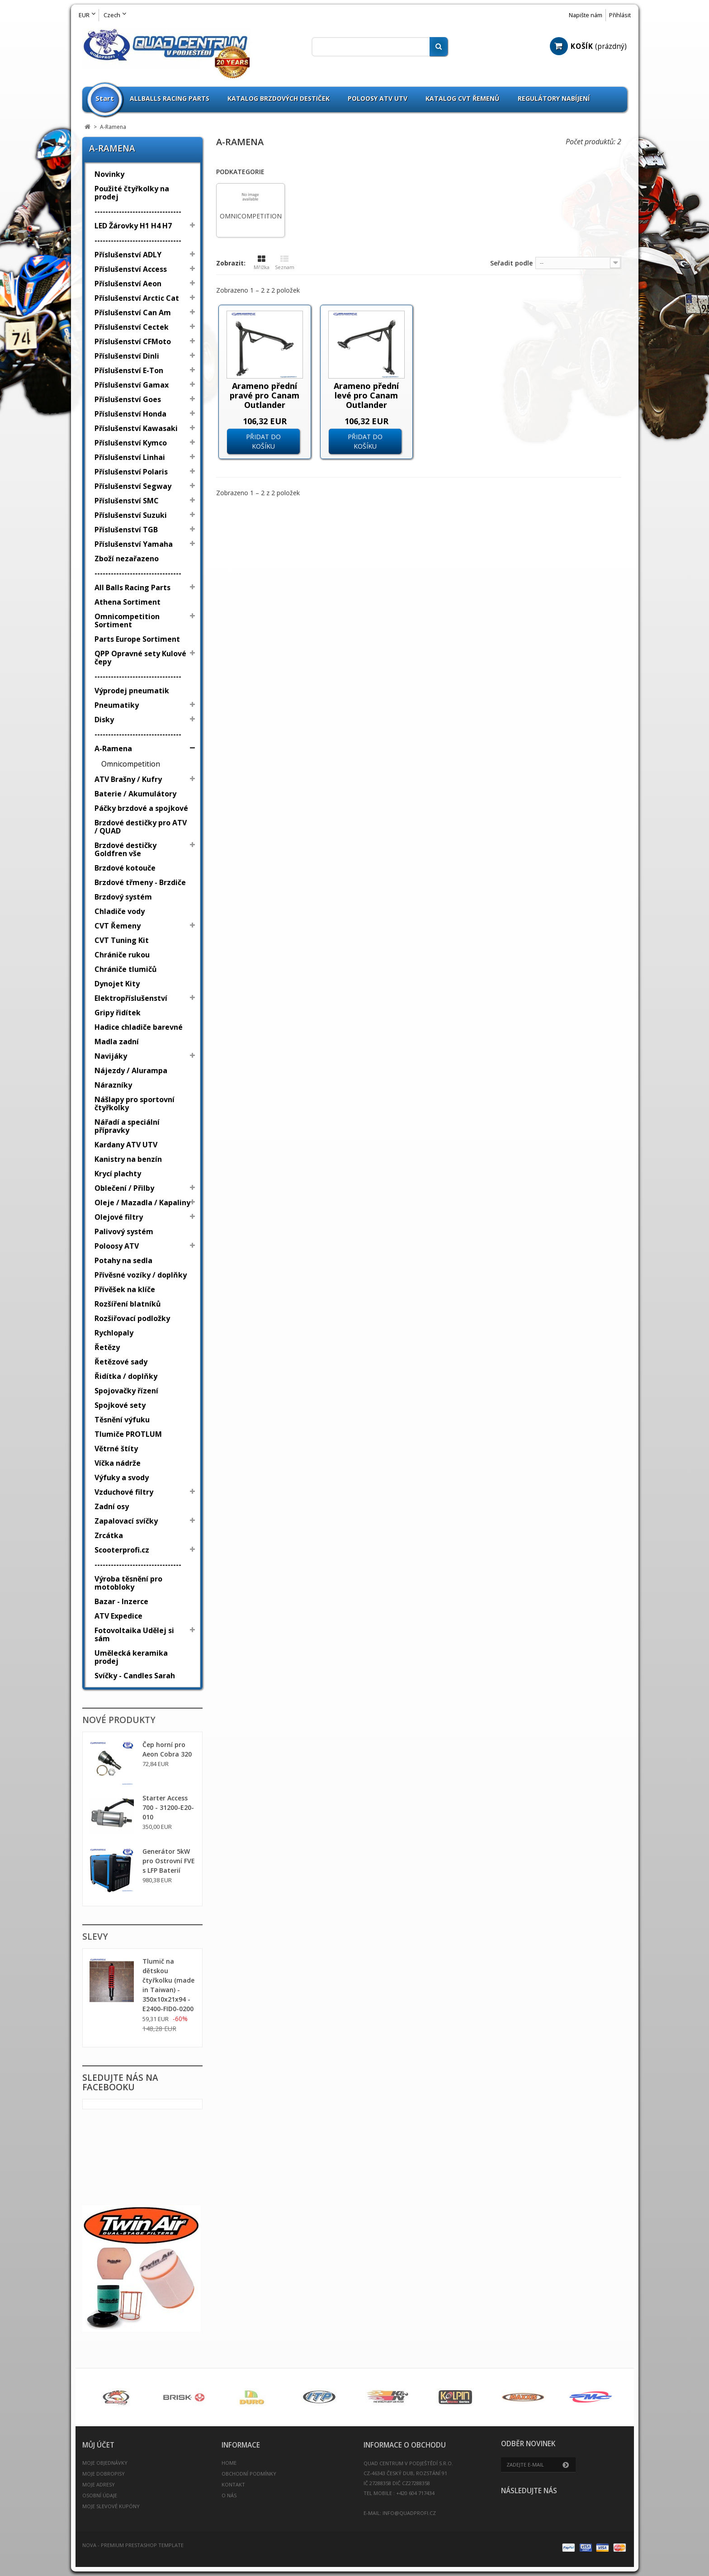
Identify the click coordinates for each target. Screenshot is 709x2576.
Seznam (284, 262)
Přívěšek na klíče (125, 1289)
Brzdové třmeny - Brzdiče (140, 882)
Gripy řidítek (118, 1013)
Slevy (95, 1936)
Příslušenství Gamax (132, 385)
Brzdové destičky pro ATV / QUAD (141, 827)
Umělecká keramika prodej (131, 1657)
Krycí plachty (118, 1174)
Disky (104, 719)
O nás (229, 2495)
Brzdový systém (123, 897)
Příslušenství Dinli (127, 356)
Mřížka (261, 262)
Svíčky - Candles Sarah (135, 1676)
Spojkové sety (120, 1405)
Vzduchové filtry (124, 1492)
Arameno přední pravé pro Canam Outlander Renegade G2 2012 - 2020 (265, 404)
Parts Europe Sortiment (137, 639)
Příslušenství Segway (133, 486)
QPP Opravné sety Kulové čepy (140, 658)
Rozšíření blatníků (128, 1304)
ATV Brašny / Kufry (128, 779)
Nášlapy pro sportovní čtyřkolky (135, 1103)
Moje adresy (98, 2484)
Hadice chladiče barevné (139, 1027)
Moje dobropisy (103, 2473)
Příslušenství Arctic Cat (137, 298)
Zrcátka (109, 1535)
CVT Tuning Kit (122, 940)
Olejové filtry (119, 1217)
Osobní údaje (99, 2495)
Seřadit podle (511, 263)
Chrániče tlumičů (126, 969)
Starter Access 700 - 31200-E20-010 (168, 1807)
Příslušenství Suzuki (131, 515)
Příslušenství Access (131, 269)
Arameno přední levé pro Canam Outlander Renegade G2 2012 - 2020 (366, 404)
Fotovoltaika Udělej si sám (134, 1634)
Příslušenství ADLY (128, 255)
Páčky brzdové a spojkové (141, 808)
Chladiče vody (120, 911)
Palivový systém (124, 1231)
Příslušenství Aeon (128, 284)
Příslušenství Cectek (132, 327)
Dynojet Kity (117, 984)
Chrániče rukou (122, 955)
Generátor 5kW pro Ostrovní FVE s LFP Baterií (168, 1861)
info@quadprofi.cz (409, 2513)
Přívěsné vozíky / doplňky (141, 1275)
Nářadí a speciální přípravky (127, 1126)
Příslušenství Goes (128, 399)
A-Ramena (113, 748)
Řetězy (107, 1347)
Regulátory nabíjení (554, 98)
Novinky (109, 174)
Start (104, 98)
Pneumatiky (117, 705)
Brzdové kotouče (125, 868)
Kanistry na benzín (128, 1159)
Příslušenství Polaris (131, 472)
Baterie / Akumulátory (135, 794)
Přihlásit (620, 15)
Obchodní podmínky (249, 2473)
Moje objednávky (105, 2462)
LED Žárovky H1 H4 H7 (133, 226)
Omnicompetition (130, 764)
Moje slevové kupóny (111, 2506)
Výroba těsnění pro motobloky (128, 1583)
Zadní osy (112, 1506)
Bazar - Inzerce (121, 1601)
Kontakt (233, 2484)
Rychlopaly (114, 1333)
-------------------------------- (138, 211)
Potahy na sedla (123, 1260)
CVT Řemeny (118, 926)
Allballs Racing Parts (169, 98)
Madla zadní (117, 1041)
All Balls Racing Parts (132, 587)
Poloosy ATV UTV (377, 98)
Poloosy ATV (117, 1246)
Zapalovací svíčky (126, 1521)
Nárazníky (113, 1085)
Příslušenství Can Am (133, 312)
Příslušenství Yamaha (134, 544)
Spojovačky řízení (126, 1391)
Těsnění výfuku (122, 1420)
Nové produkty (119, 1720)
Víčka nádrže (118, 1463)
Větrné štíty (116, 1449)
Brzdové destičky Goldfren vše (125, 849)
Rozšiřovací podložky (132, 1318)
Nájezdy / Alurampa (131, 1070)
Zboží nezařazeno (127, 559)
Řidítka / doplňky (126, 1376)
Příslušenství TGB (126, 530)
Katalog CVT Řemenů (462, 98)
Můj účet (98, 2445)
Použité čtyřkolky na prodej (132, 193)
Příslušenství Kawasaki (136, 428)
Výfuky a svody (122, 1477)
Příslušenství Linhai (130, 457)
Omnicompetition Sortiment (127, 620)
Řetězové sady (121, 1362)
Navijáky (111, 1056)
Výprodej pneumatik (132, 691)
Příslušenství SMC (127, 501)
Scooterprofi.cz (122, 1550)
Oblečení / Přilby (124, 1188)
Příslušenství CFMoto (133, 341)
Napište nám (585, 15)
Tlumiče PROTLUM (128, 1434)
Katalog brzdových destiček (278, 98)
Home (229, 2462)
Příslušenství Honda (130, 414)
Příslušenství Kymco (131, 443)
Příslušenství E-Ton (129, 370)
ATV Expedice (118, 1616)
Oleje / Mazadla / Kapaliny (142, 1203)
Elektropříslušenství (131, 998)
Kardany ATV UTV (126, 1145)
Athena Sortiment (128, 602)
